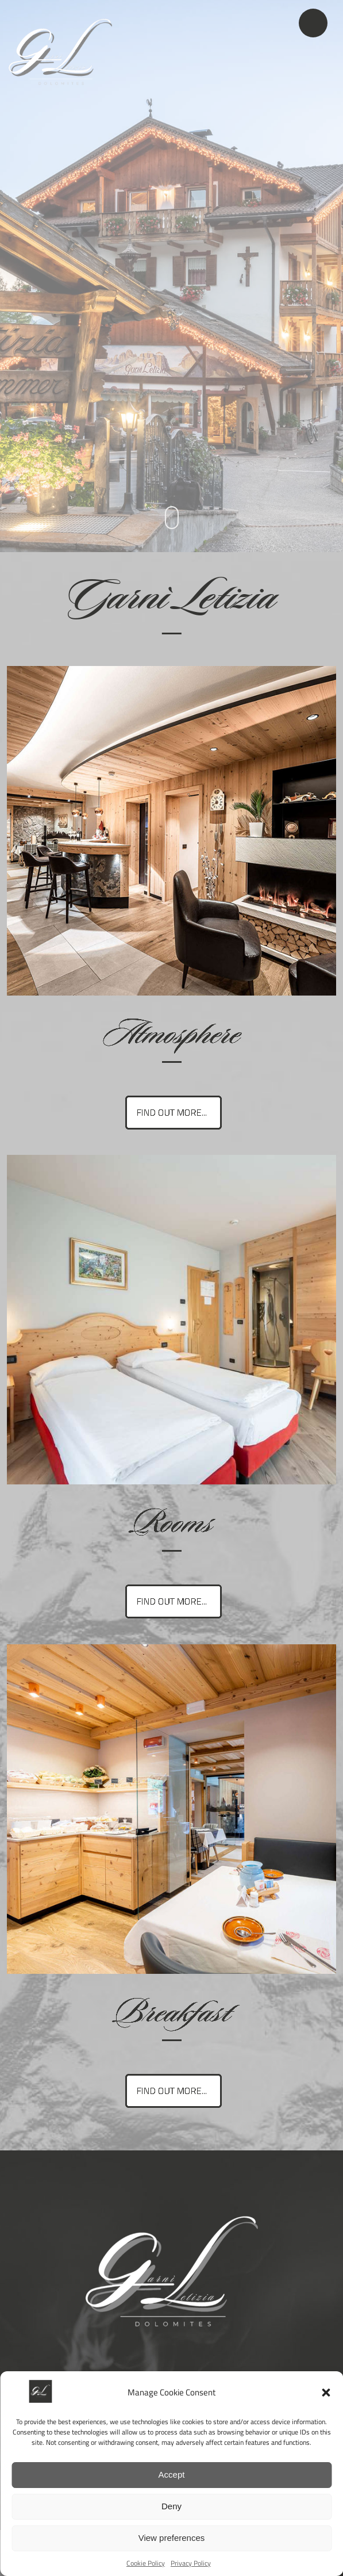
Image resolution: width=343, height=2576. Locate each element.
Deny (171, 2506)
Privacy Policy (191, 2563)
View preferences (171, 2538)
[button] (326, 2392)
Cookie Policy (145, 2563)
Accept (172, 2474)
